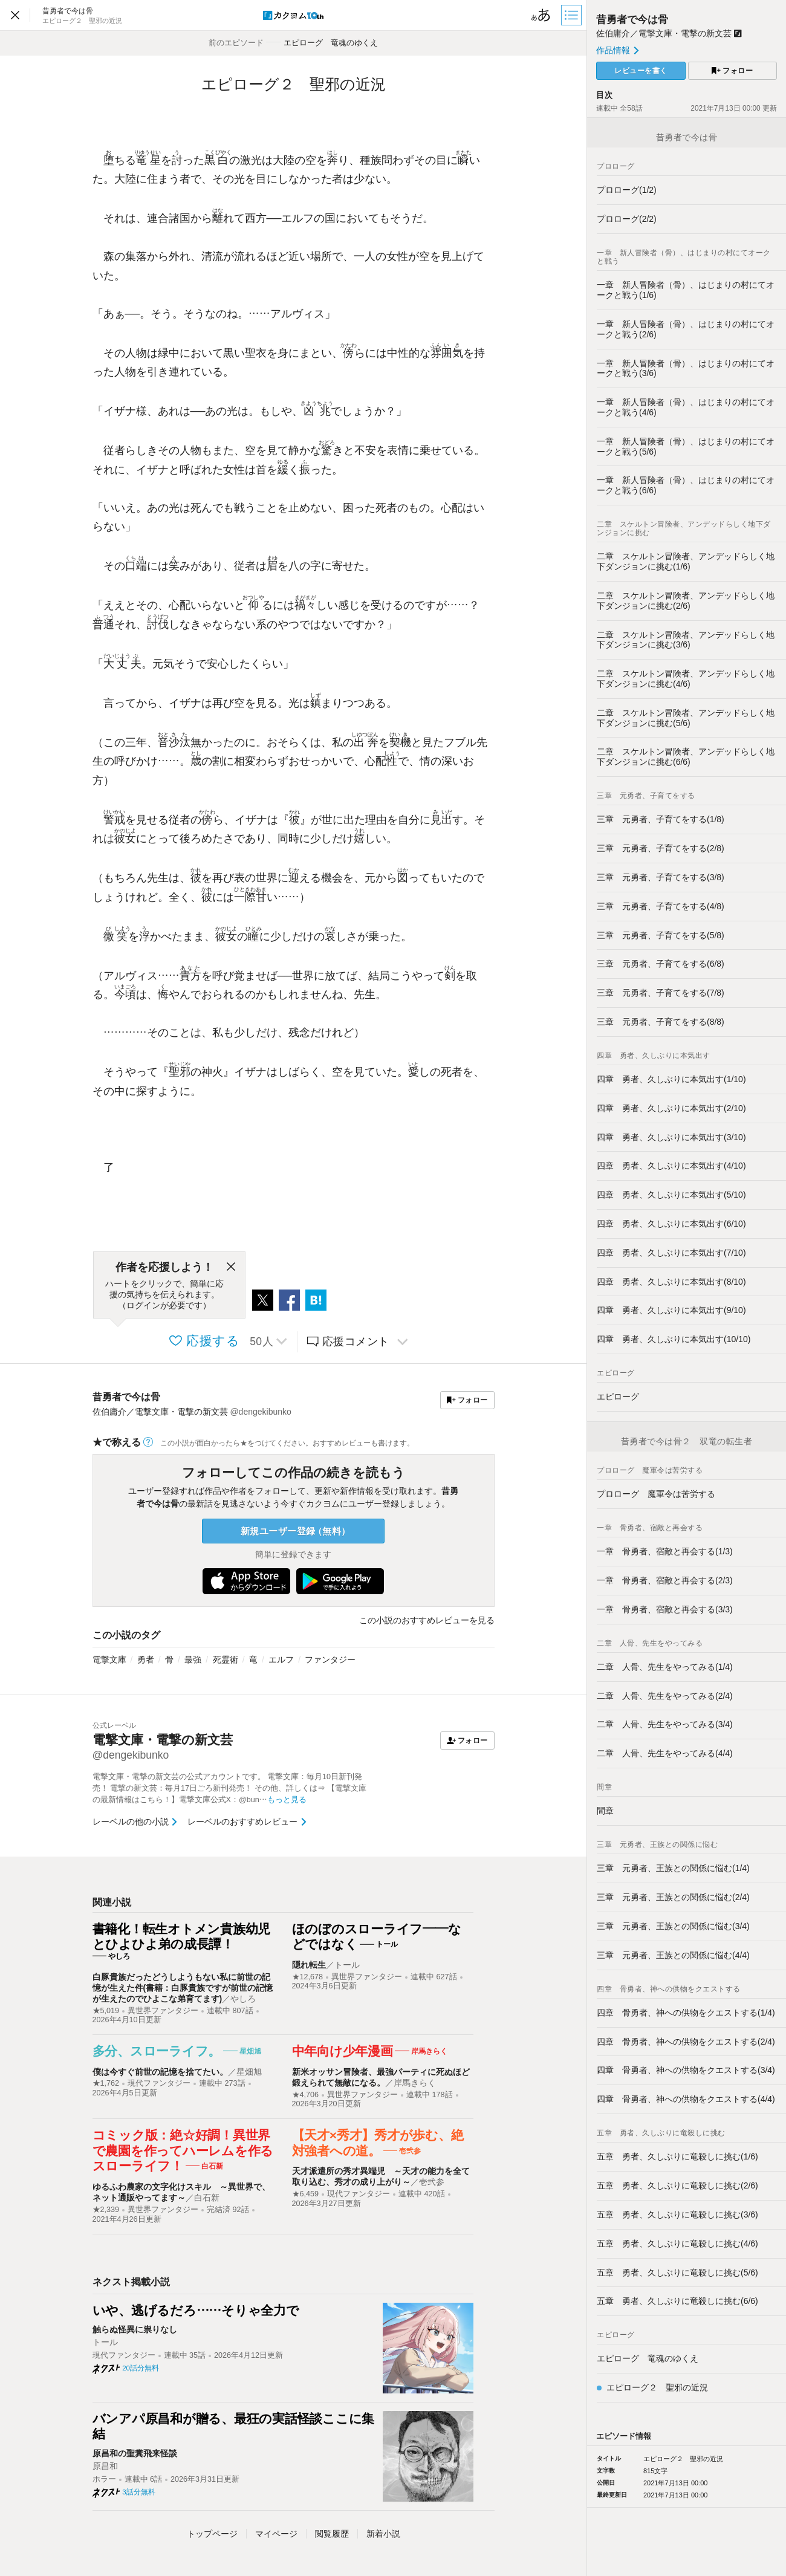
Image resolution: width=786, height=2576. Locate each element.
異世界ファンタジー (163, 2011)
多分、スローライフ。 (157, 2051)
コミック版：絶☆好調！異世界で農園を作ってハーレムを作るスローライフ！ (183, 2150)
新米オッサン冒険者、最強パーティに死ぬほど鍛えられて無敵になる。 (381, 2077)
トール (347, 1965)
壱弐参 (431, 2182)
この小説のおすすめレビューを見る (427, 1620)
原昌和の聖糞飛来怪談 (135, 2453)
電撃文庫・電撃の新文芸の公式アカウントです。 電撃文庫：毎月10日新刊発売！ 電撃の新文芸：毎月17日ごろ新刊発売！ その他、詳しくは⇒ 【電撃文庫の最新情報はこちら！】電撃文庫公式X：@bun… (230, 1788)
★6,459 (305, 2194)
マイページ (276, 2534)
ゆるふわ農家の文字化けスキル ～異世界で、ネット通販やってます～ (181, 2192)
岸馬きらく (415, 2083)
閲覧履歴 (332, 2534)
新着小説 (383, 2534)
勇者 (145, 1659)
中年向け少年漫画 (342, 2051)
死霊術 (225, 1659)
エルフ (281, 1659)
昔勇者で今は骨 (126, 1397)
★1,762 (106, 2083)
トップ (212, 2534)
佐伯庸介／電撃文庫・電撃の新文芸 (668, 33)
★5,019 (106, 2011)
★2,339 (106, 2209)
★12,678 (307, 1977)
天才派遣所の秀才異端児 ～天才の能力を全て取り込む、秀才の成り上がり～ (381, 2176)
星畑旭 (249, 2072)
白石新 (206, 2197)
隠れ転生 (309, 1965)
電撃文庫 (109, 1659)
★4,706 (305, 2095)
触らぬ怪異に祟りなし (135, 2329)
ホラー (104, 2479)
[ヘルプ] (148, 1441)
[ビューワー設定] (541, 15)
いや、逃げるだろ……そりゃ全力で (196, 2310)
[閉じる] (231, 1267)
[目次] (572, 15)
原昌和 (105, 2466)
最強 (192, 1659)
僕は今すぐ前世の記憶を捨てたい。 (160, 2072)
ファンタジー (330, 1659)
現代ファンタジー (159, 2083)
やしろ (243, 1998)
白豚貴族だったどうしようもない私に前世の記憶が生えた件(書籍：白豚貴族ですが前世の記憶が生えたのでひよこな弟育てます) (183, 1987)
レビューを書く (640, 71)
